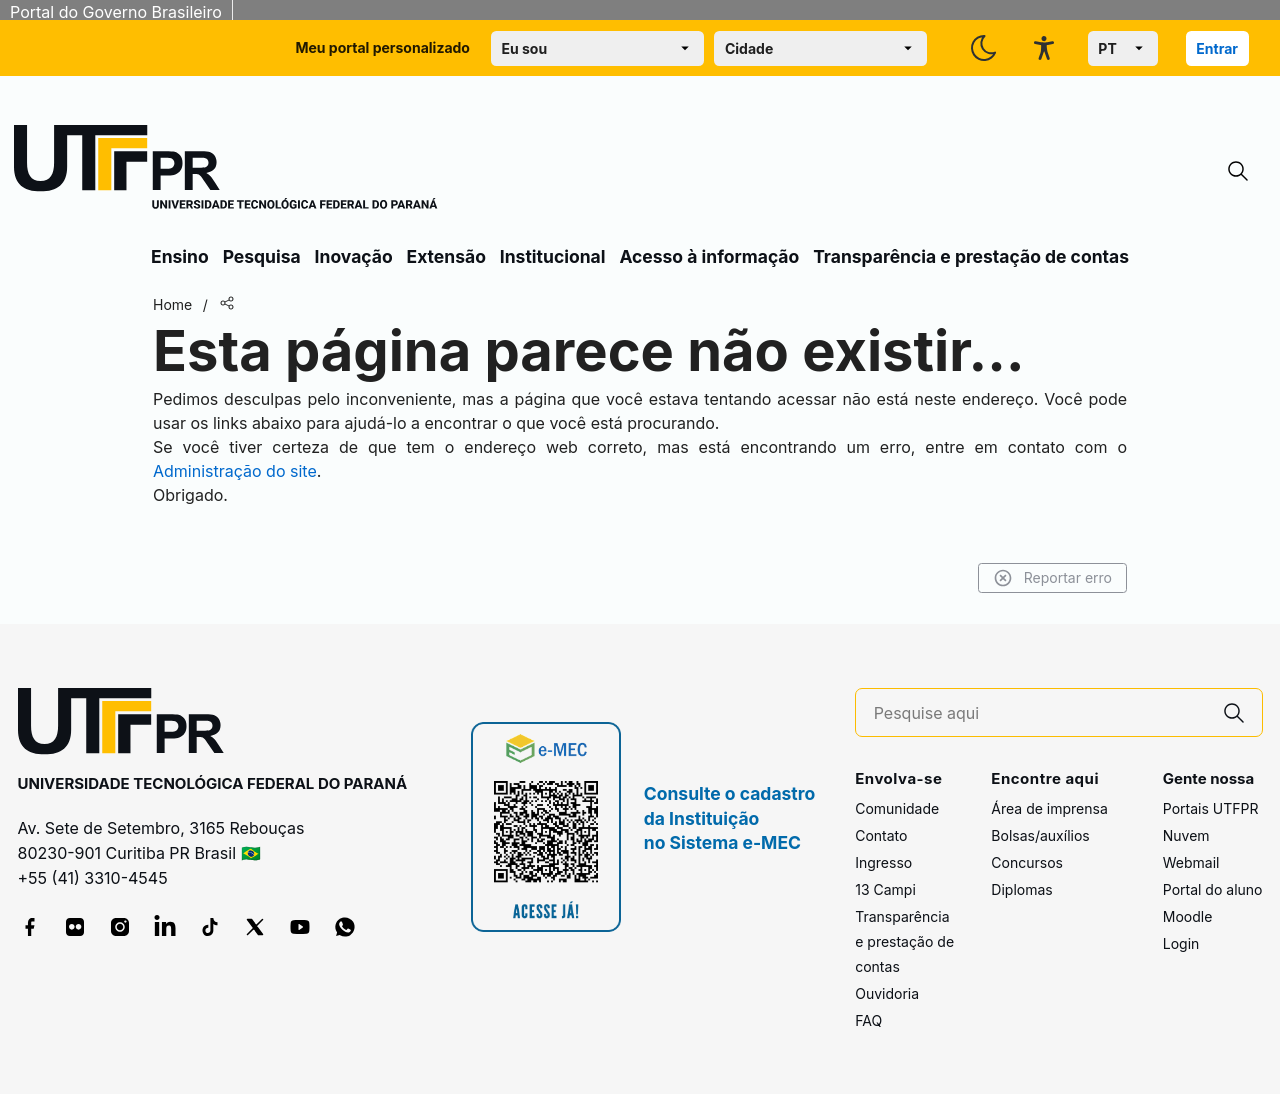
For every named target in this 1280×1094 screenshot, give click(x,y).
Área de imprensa (1049, 808)
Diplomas (1021, 889)
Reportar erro (1052, 578)
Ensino (180, 256)
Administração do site (235, 471)
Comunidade (897, 808)
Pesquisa (262, 256)
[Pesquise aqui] (1040, 713)
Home (172, 304)
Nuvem (1186, 835)
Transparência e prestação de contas (971, 256)
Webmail (1191, 862)
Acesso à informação (709, 256)
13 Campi (885, 889)
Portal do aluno (1213, 889)
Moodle (1188, 916)
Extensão (446, 256)
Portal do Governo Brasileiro (116, 12)
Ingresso (883, 862)
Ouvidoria (887, 993)
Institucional (553, 256)
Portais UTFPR (1211, 808)
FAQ (868, 1020)
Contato (881, 835)
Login (1181, 943)
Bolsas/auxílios (1040, 835)
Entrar (1217, 48)
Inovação (354, 256)
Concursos (1027, 862)
